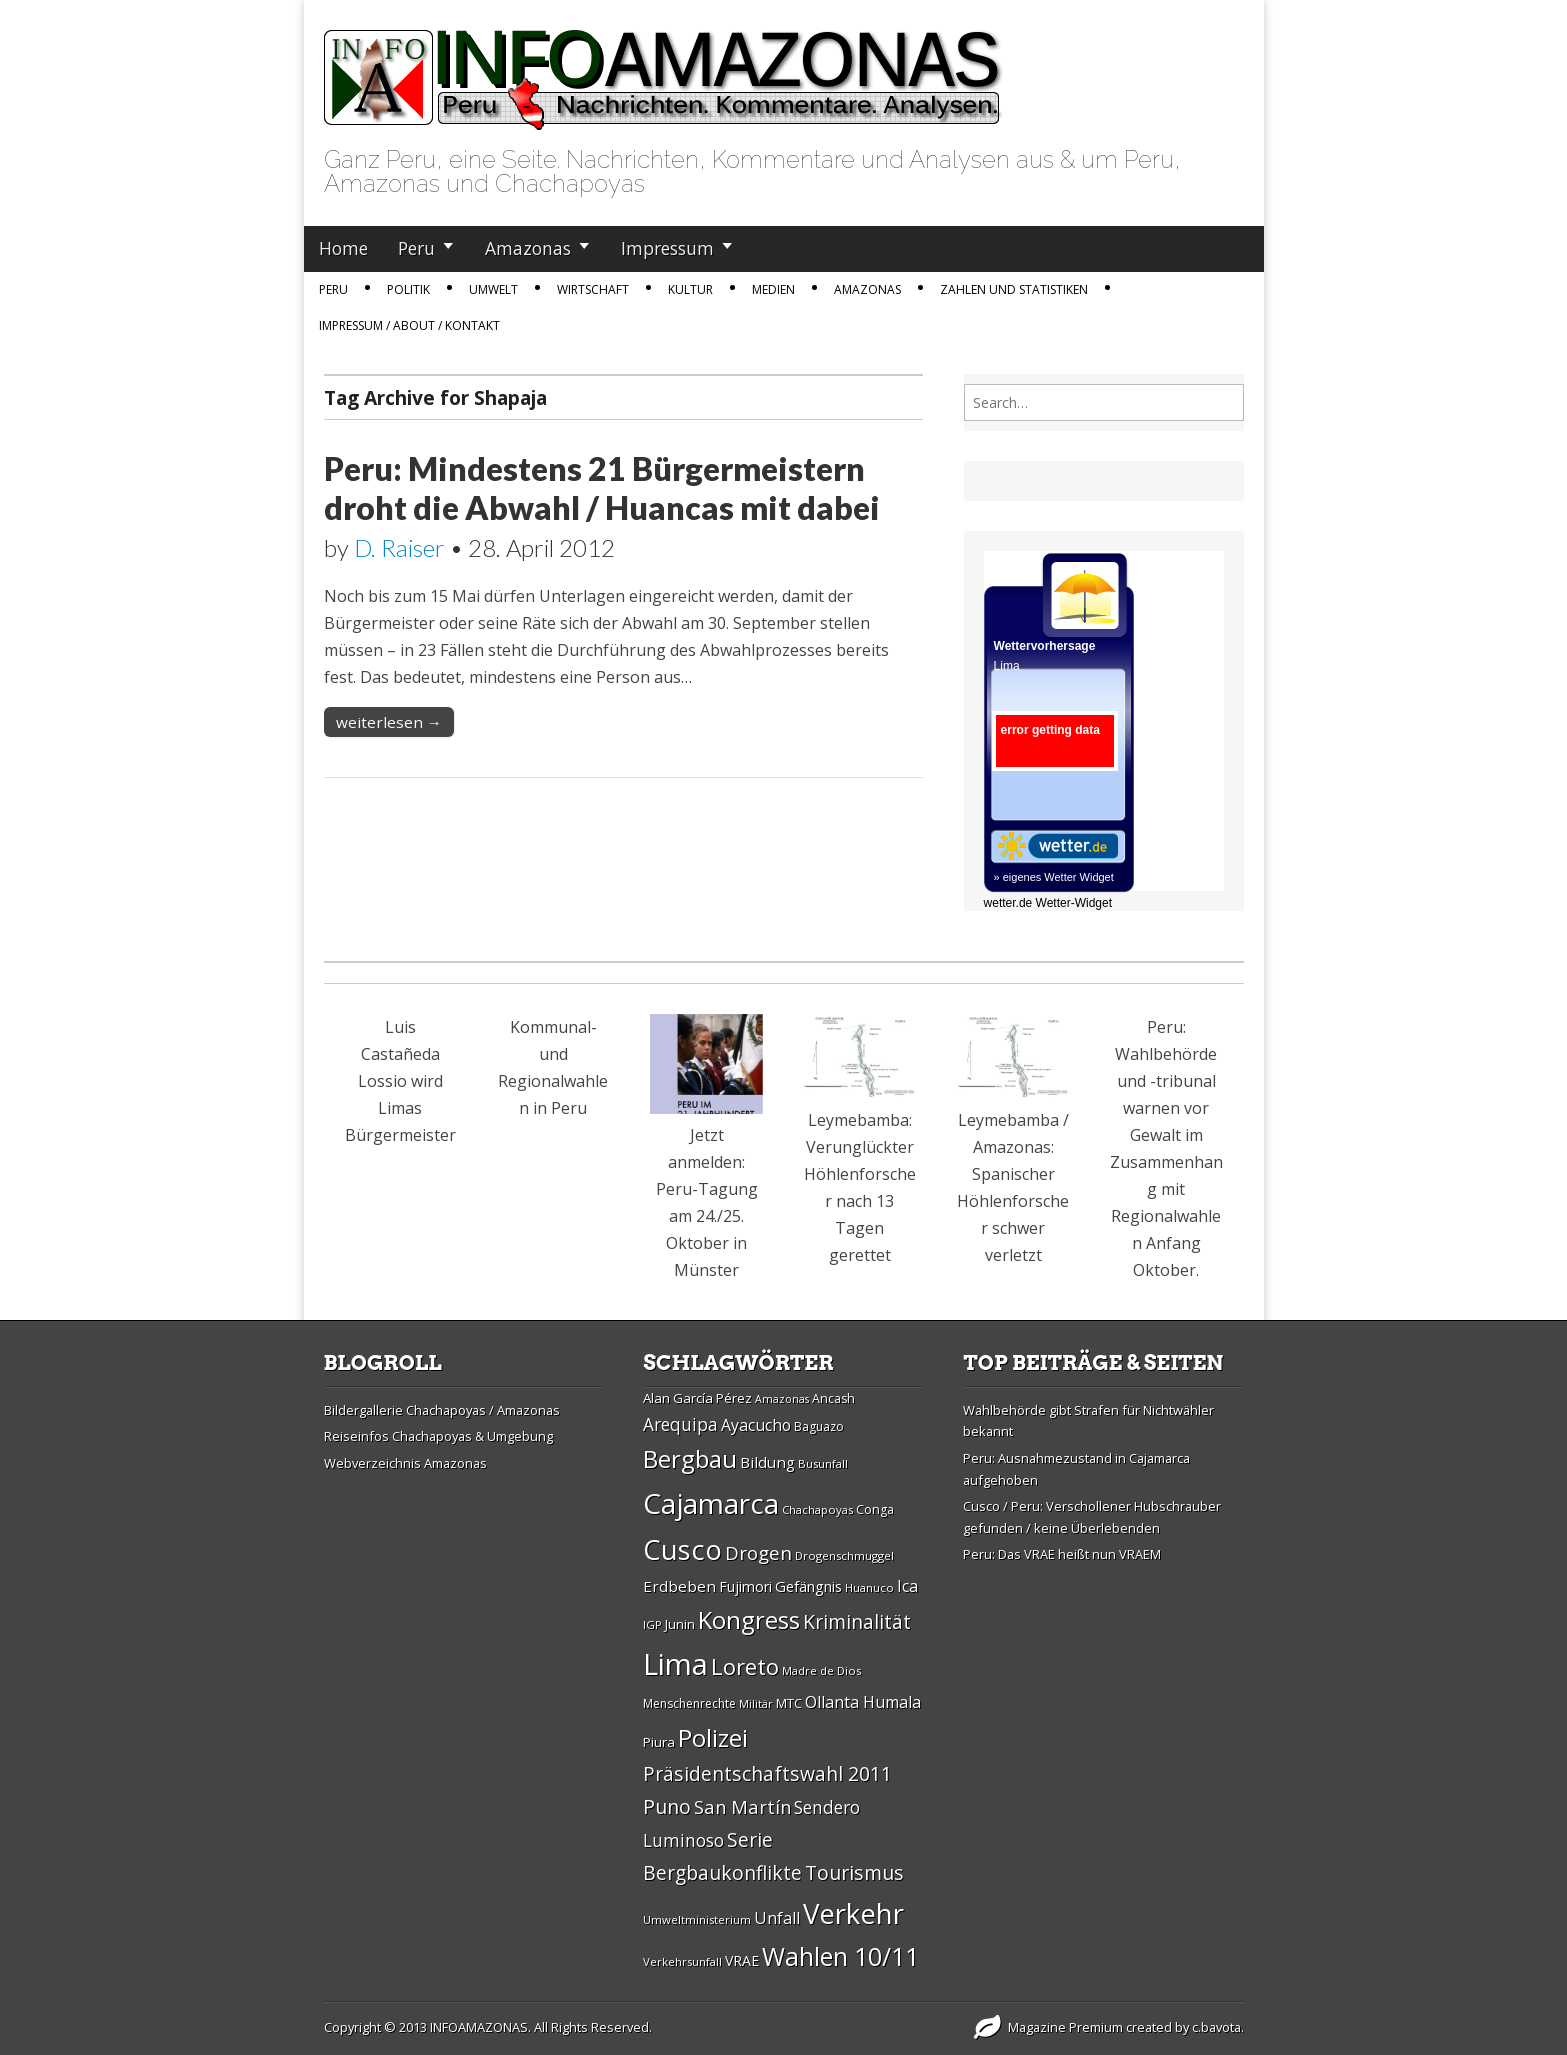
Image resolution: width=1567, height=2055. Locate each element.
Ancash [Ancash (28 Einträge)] (833, 1398)
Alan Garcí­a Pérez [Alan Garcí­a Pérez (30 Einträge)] (697, 1398)
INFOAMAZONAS (479, 2027)
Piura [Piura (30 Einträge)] (659, 1742)
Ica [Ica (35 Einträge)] (907, 1586)
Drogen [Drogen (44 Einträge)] (758, 1553)
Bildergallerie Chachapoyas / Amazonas (442, 1410)
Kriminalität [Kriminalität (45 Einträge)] (857, 1621)
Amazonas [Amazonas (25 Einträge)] (782, 1399)
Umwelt (493, 289)
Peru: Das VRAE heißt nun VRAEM (1062, 1554)
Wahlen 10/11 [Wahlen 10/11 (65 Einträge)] (840, 1956)
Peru (416, 248)
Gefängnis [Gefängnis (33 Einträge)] (808, 1586)
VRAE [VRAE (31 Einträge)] (742, 1960)
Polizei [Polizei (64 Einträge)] (713, 1737)
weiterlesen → (389, 722)
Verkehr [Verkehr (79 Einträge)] (853, 1913)
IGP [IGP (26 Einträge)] (652, 1624)
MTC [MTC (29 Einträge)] (789, 1703)
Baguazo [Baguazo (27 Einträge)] (819, 1426)
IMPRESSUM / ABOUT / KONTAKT (409, 325)
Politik (408, 289)
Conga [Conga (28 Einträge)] (875, 1509)
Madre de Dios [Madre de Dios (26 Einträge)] (821, 1670)
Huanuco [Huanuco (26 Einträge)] (869, 1587)
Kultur (690, 289)
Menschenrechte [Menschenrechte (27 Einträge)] (689, 1703)
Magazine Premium (1065, 2027)
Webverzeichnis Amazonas (405, 1463)
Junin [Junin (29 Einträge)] (680, 1624)
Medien (773, 289)
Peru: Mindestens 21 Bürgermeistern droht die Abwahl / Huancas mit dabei (602, 487)
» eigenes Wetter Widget (1054, 877)
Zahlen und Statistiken (1014, 289)
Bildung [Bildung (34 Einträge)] (767, 1462)
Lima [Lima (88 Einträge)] (675, 1664)
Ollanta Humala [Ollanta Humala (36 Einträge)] (863, 1702)
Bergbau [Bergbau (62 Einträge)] (690, 1458)
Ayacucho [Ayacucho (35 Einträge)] (756, 1425)
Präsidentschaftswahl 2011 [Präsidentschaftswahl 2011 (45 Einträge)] (767, 1773)
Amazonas (528, 248)
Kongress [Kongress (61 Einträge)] (749, 1620)
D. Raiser (399, 547)
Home (343, 248)
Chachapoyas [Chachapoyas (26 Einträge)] (817, 1509)
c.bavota (1216, 2027)
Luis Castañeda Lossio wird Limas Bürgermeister (400, 1081)
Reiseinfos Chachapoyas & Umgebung (438, 1436)
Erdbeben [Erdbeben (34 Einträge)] (679, 1586)
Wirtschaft (593, 289)
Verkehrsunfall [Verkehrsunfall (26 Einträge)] (682, 1961)
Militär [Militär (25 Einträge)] (756, 1704)
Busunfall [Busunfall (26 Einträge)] (823, 1463)
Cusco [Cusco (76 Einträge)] (682, 1549)
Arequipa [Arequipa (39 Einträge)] (680, 1424)
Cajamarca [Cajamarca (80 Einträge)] (711, 1503)
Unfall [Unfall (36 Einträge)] (777, 1918)
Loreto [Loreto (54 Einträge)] (745, 1666)
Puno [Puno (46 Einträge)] (667, 1806)
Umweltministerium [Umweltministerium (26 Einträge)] (697, 1919)
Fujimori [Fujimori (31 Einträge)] (745, 1586)
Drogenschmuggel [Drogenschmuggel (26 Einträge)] (844, 1555)
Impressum (667, 248)
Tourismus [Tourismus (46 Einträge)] (854, 1872)
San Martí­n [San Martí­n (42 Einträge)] (742, 1806)
